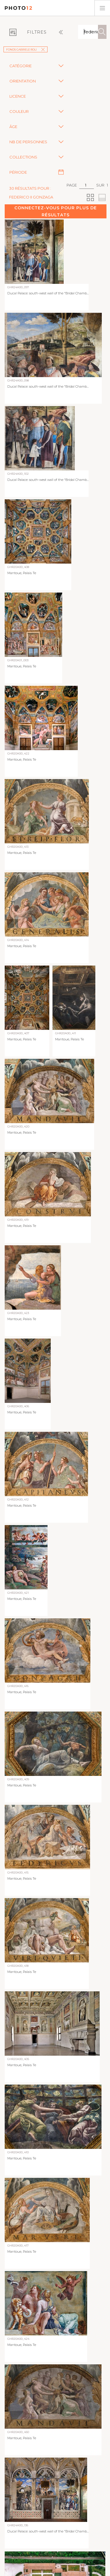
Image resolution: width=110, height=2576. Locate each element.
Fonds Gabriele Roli (25, 49)
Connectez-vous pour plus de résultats (55, 211)
